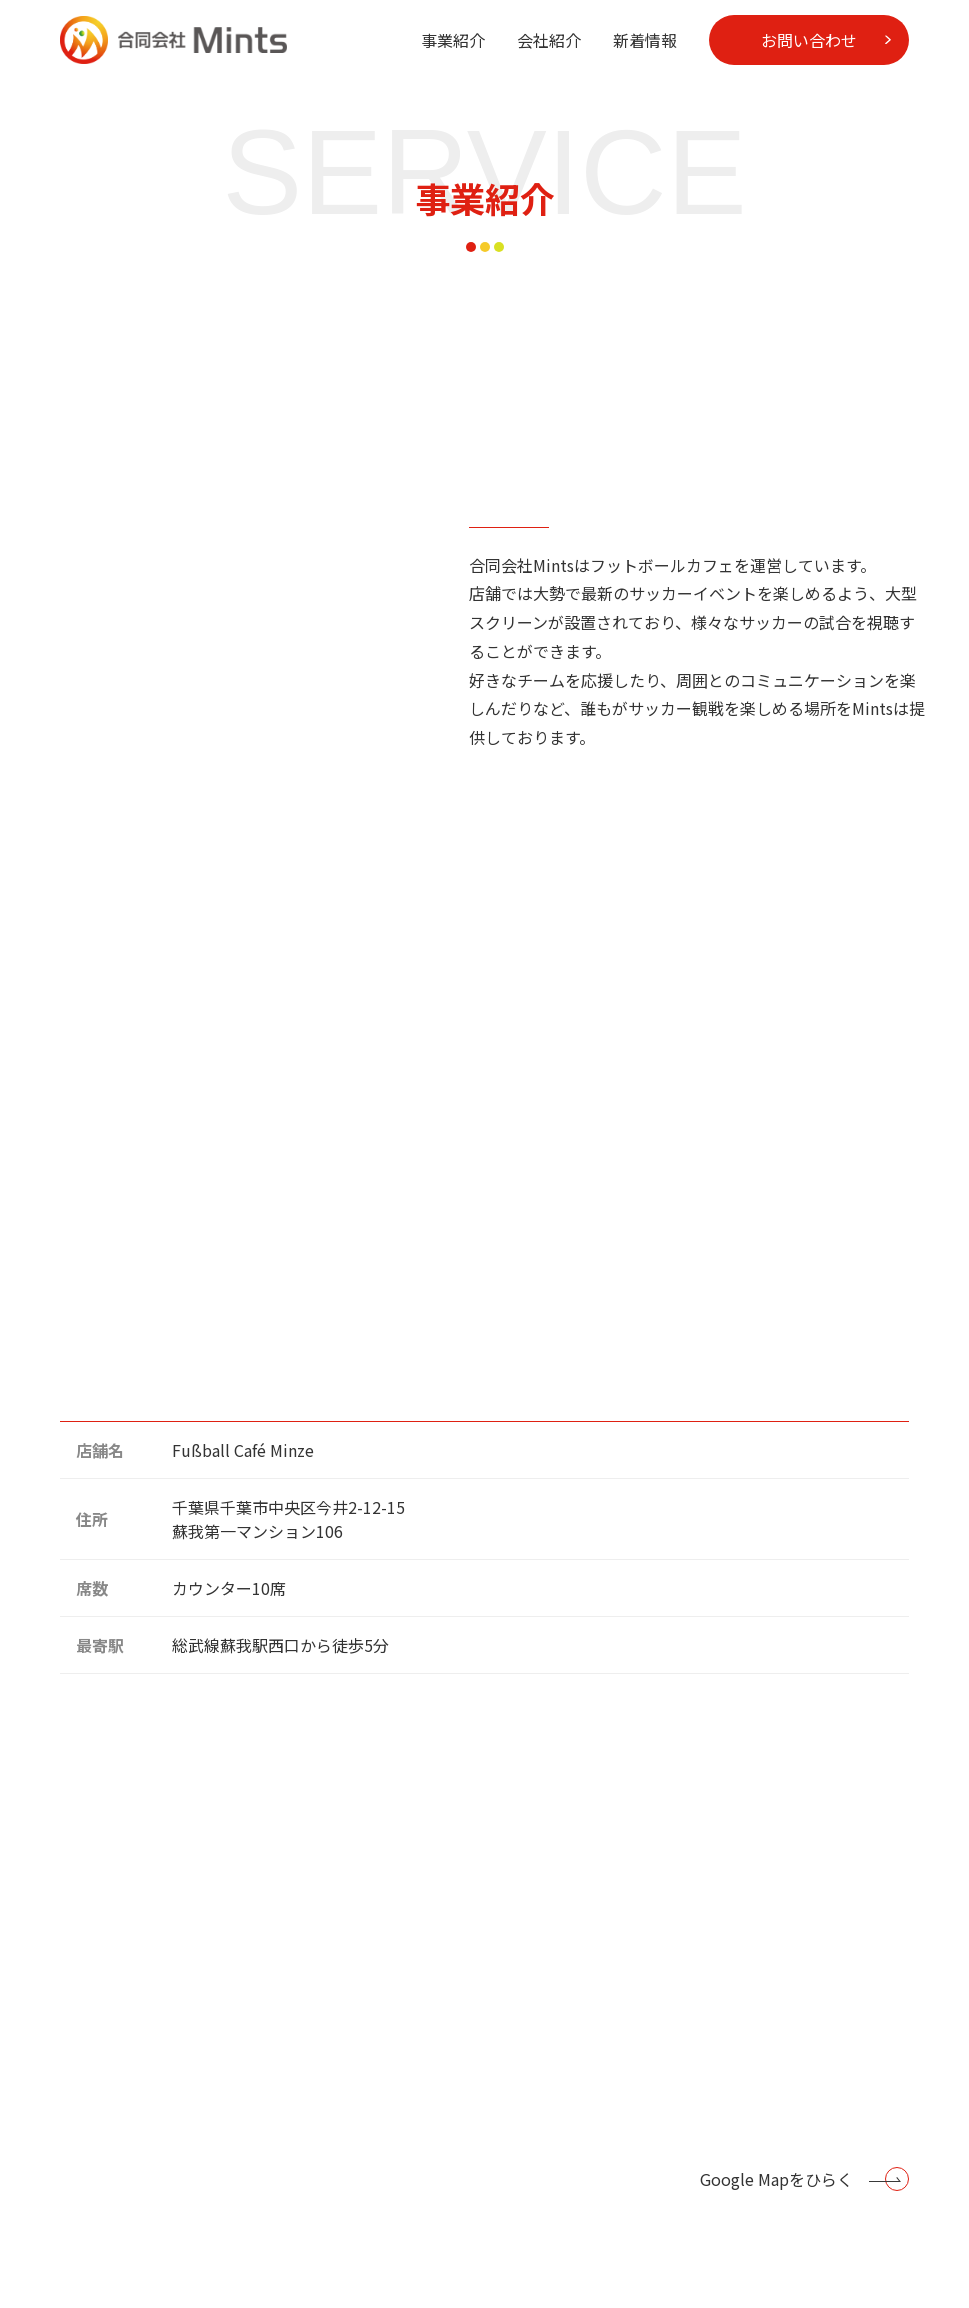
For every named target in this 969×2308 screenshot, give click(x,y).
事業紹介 (453, 40)
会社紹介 (549, 40)
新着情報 (645, 40)
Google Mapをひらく (776, 2179)
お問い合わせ (809, 40)
